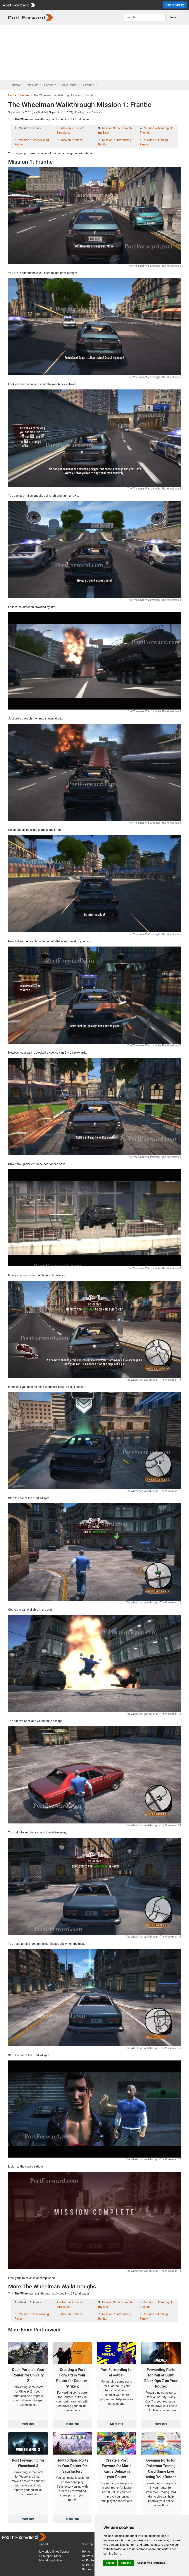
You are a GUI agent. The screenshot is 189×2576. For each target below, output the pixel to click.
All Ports (87, 2565)
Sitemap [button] (89, 85)
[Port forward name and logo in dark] (30, 17)
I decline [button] (126, 2562)
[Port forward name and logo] (18, 4)
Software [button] (50, 85)
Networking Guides (50, 2560)
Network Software (94, 2556)
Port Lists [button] (32, 85)
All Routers (89, 2560)
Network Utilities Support (54, 2551)
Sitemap (87, 2544)
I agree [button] (110, 2562)
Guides (24, 95)
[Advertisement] (94, 52)
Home (12, 95)
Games (86, 2569)
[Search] (144, 17)
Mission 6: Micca (71, 140)
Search (173, 17)
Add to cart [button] (174, 5)
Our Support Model (50, 2556)
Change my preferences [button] (151, 2562)
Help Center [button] (70, 85)
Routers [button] (15, 85)
